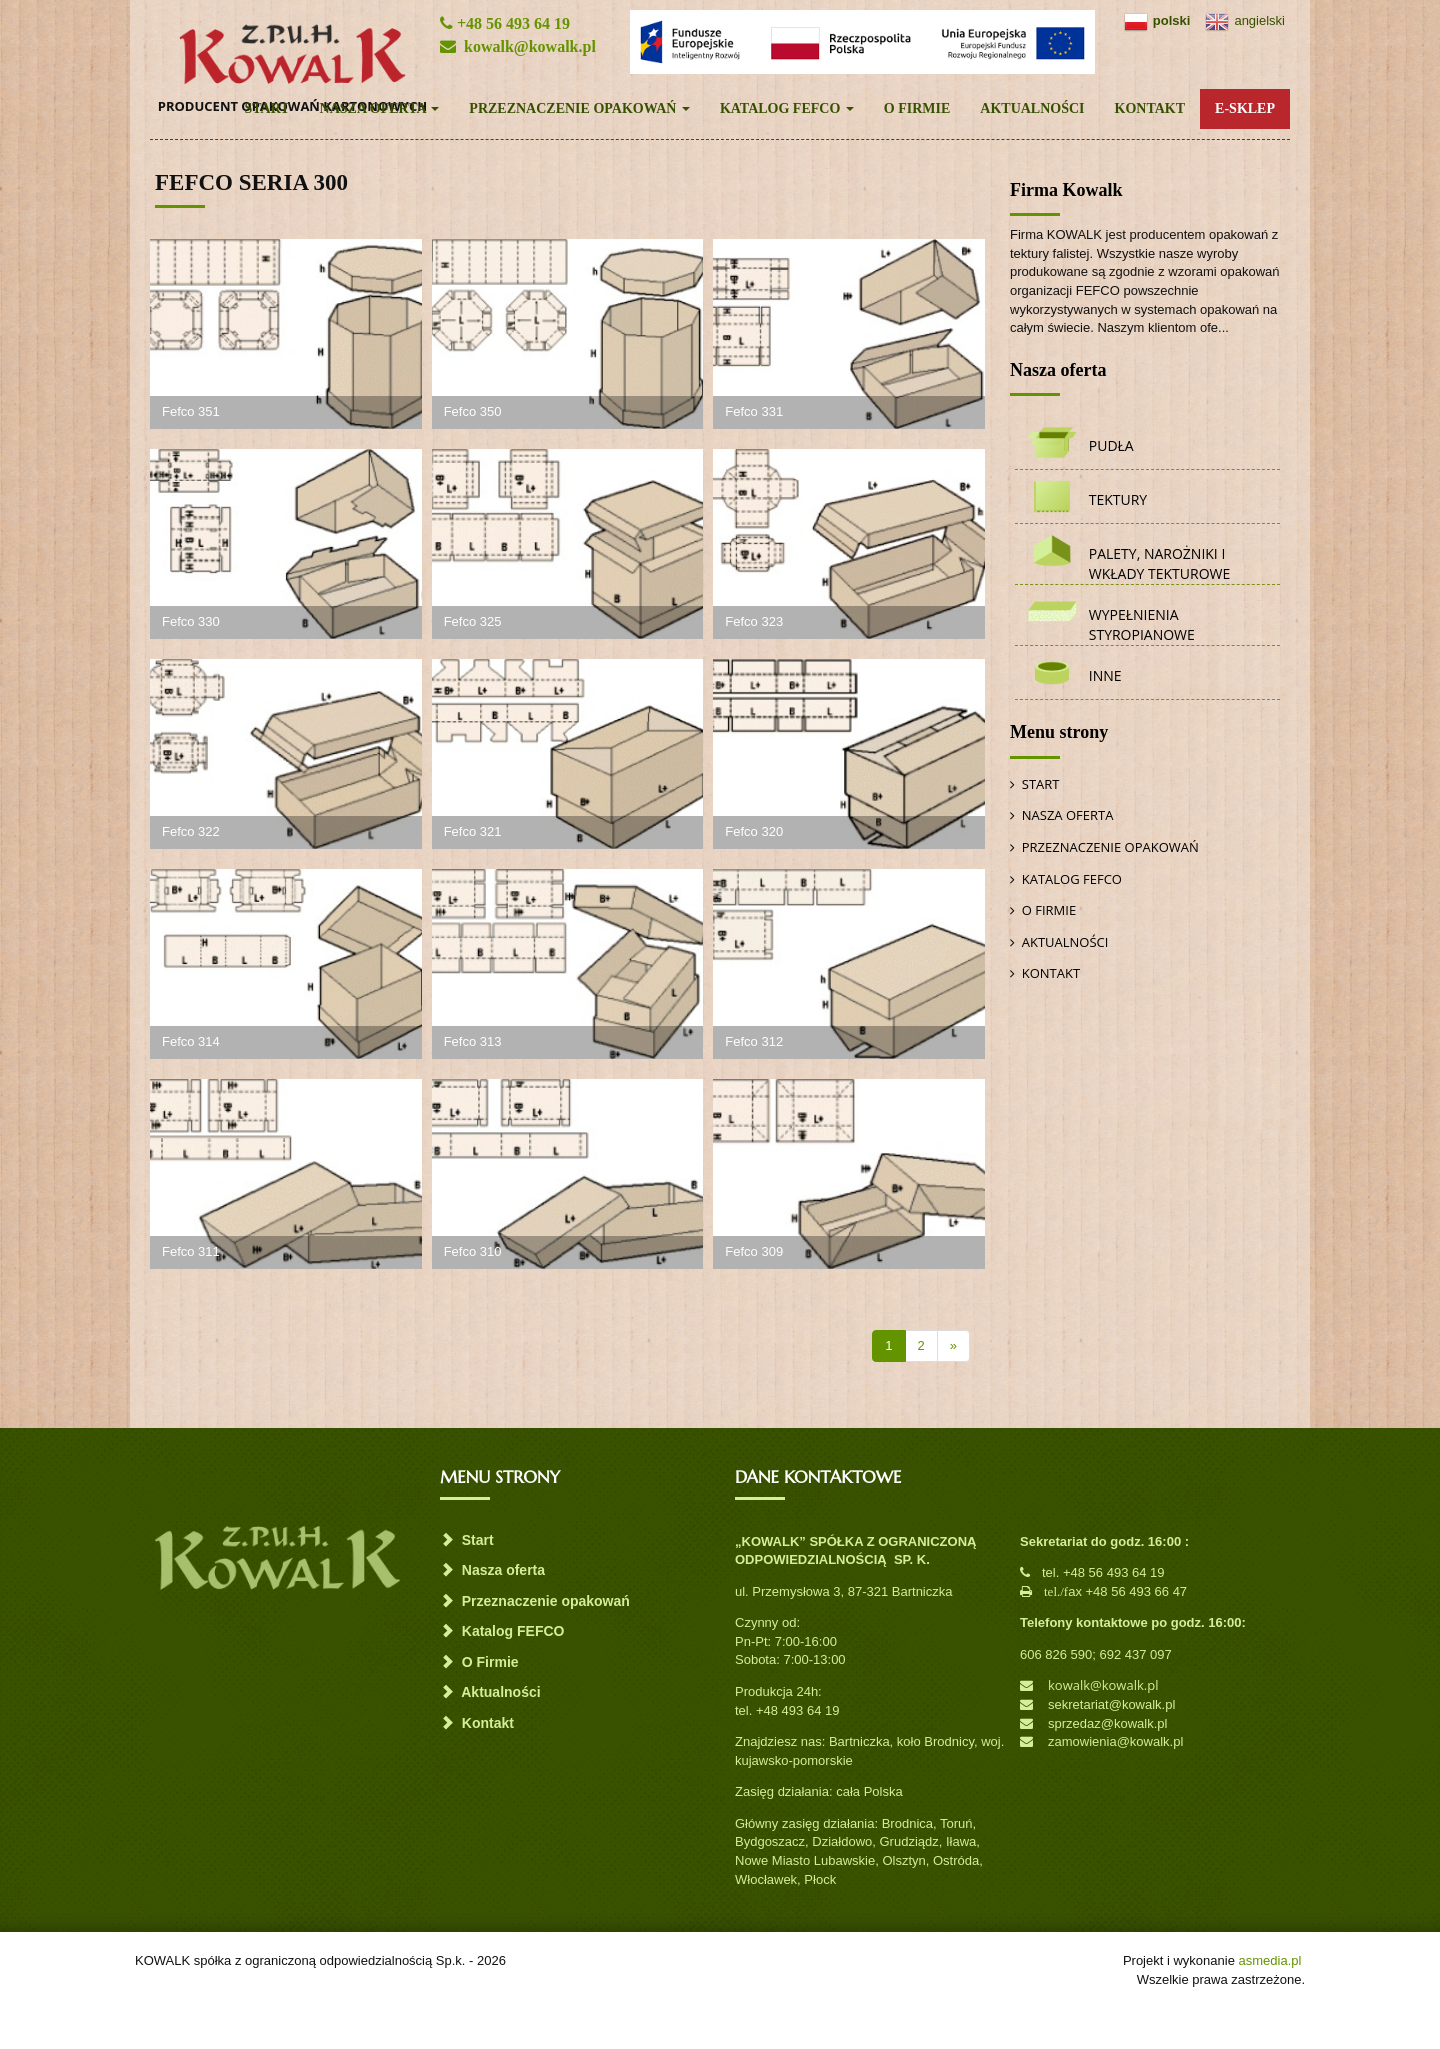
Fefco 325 (473, 621)
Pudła (1111, 445)
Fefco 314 (191, 1041)
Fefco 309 (754, 1251)
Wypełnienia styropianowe (1142, 624)
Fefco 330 (191, 621)
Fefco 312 (754, 1041)
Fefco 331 (754, 411)
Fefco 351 (191, 411)
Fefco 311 (191, 1251)
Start (266, 108)
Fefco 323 (754, 621)
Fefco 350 (473, 411)
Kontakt (1150, 108)
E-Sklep (1245, 108)
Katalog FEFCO (787, 108)
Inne (1105, 675)
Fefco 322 (191, 831)
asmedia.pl (1270, 1960)
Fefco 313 (473, 1041)
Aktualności (1032, 108)
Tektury (1118, 499)
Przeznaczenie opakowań (579, 108)
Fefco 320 (754, 831)
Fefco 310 (473, 1251)
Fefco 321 (473, 831)
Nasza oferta (380, 108)
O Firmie (917, 108)
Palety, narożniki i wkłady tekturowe (1160, 563)
